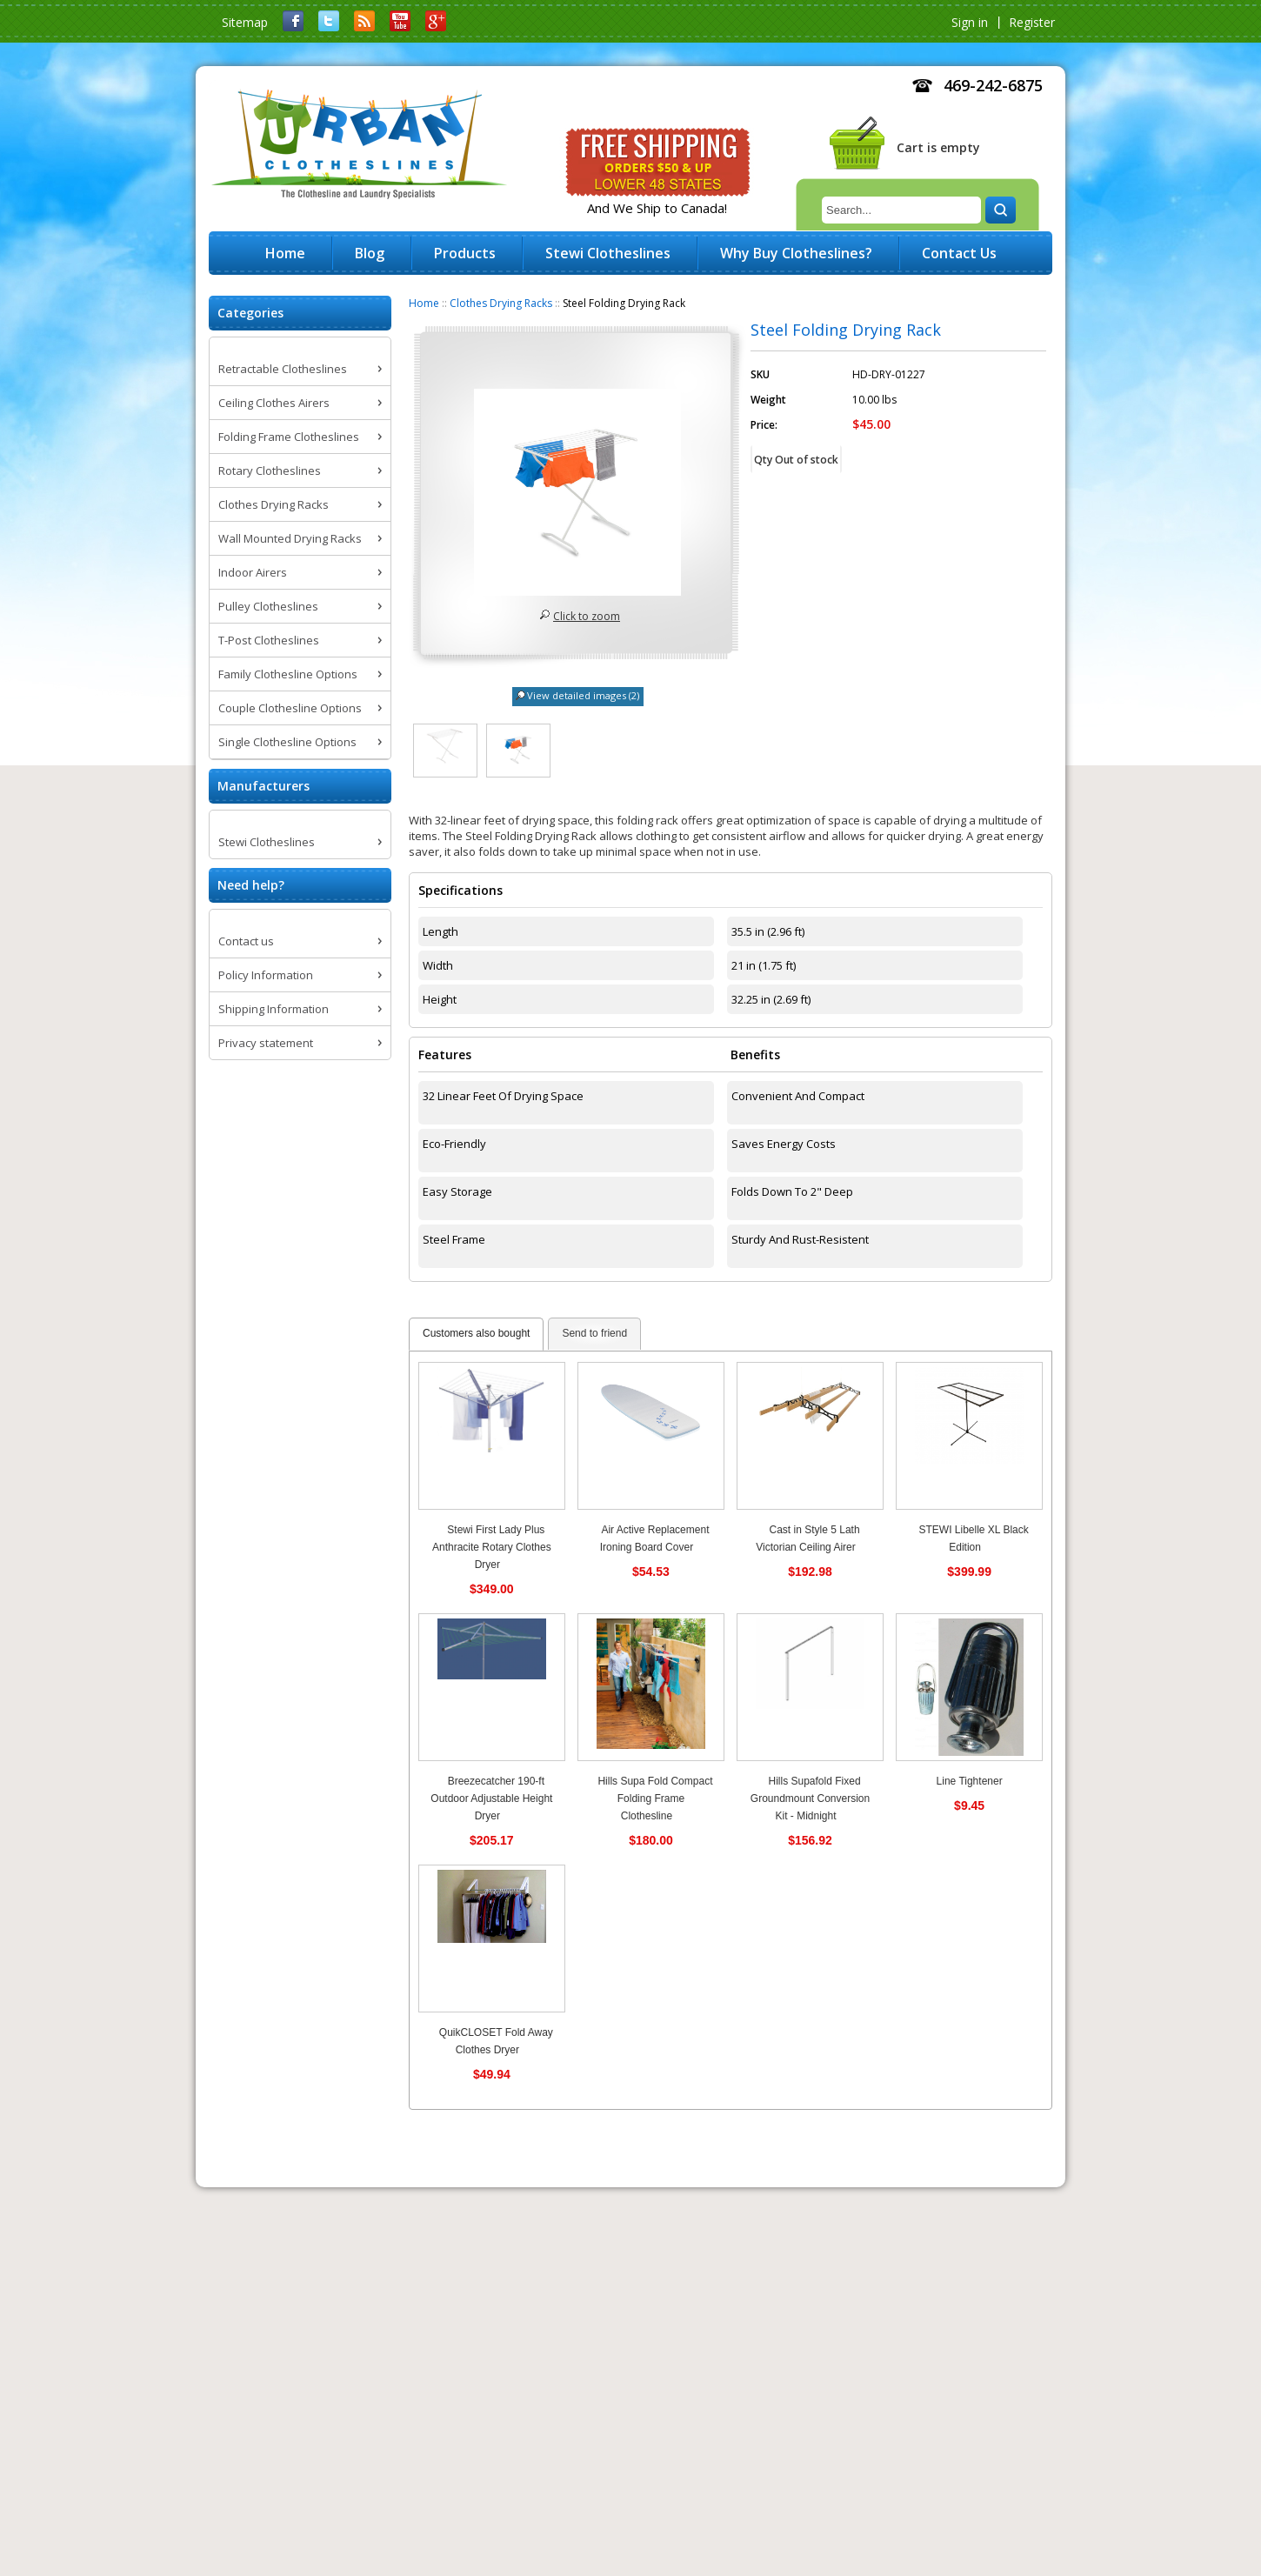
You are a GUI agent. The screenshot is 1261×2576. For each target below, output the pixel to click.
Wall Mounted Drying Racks (290, 538)
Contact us (246, 941)
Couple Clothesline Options (290, 708)
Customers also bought (476, 1333)
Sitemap (245, 22)
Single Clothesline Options (287, 742)
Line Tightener (970, 1781)
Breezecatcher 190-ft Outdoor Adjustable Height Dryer (491, 1798)
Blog (369, 253)
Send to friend (594, 1333)
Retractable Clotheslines (282, 369)
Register (1032, 22)
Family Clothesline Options (287, 674)
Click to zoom (586, 616)
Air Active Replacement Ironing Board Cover (655, 1538)
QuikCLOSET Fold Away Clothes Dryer (496, 2041)
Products (465, 253)
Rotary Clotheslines (269, 470)
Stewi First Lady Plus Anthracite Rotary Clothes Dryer (491, 1547)
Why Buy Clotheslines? (796, 253)
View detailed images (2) (583, 695)
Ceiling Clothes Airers (274, 402)
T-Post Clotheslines (268, 640)
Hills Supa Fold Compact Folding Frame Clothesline (654, 1798)
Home (424, 303)
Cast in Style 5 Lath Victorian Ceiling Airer (807, 1538)
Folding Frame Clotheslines (288, 436)
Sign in (969, 22)
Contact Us (959, 253)
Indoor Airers (252, 572)
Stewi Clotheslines (266, 842)
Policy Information (265, 975)
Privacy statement (265, 1043)
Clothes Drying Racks (501, 303)
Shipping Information (273, 1009)
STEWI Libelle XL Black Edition (973, 1538)
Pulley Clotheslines (268, 606)
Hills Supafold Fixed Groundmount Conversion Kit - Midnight (810, 1798)
